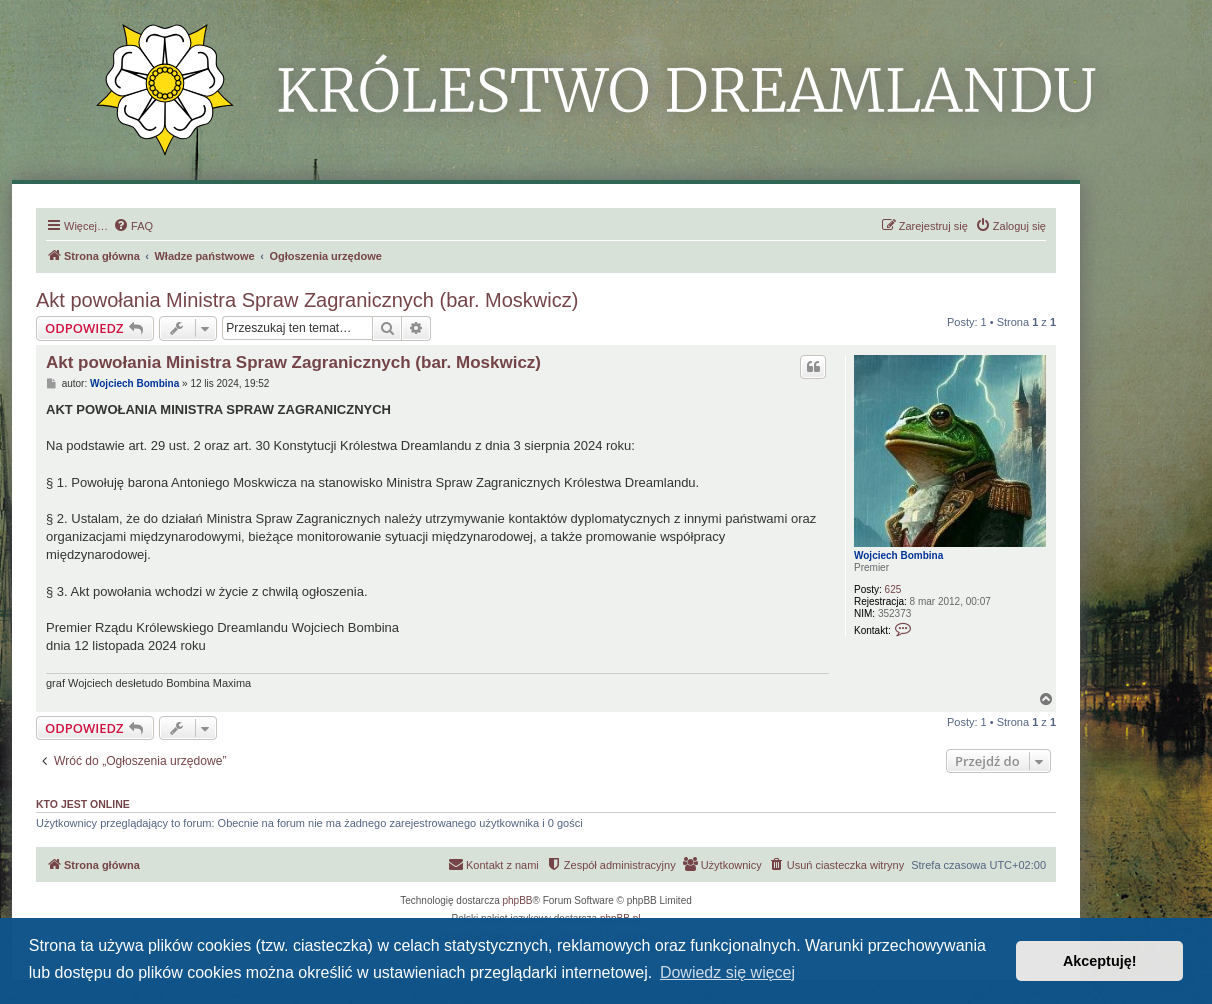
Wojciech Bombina (898, 555)
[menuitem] (133, 226)
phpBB (518, 900)
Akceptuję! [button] (1100, 961)
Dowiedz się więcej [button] (727, 972)
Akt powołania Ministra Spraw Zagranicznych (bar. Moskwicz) (307, 300)
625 (893, 589)
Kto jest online (83, 804)
